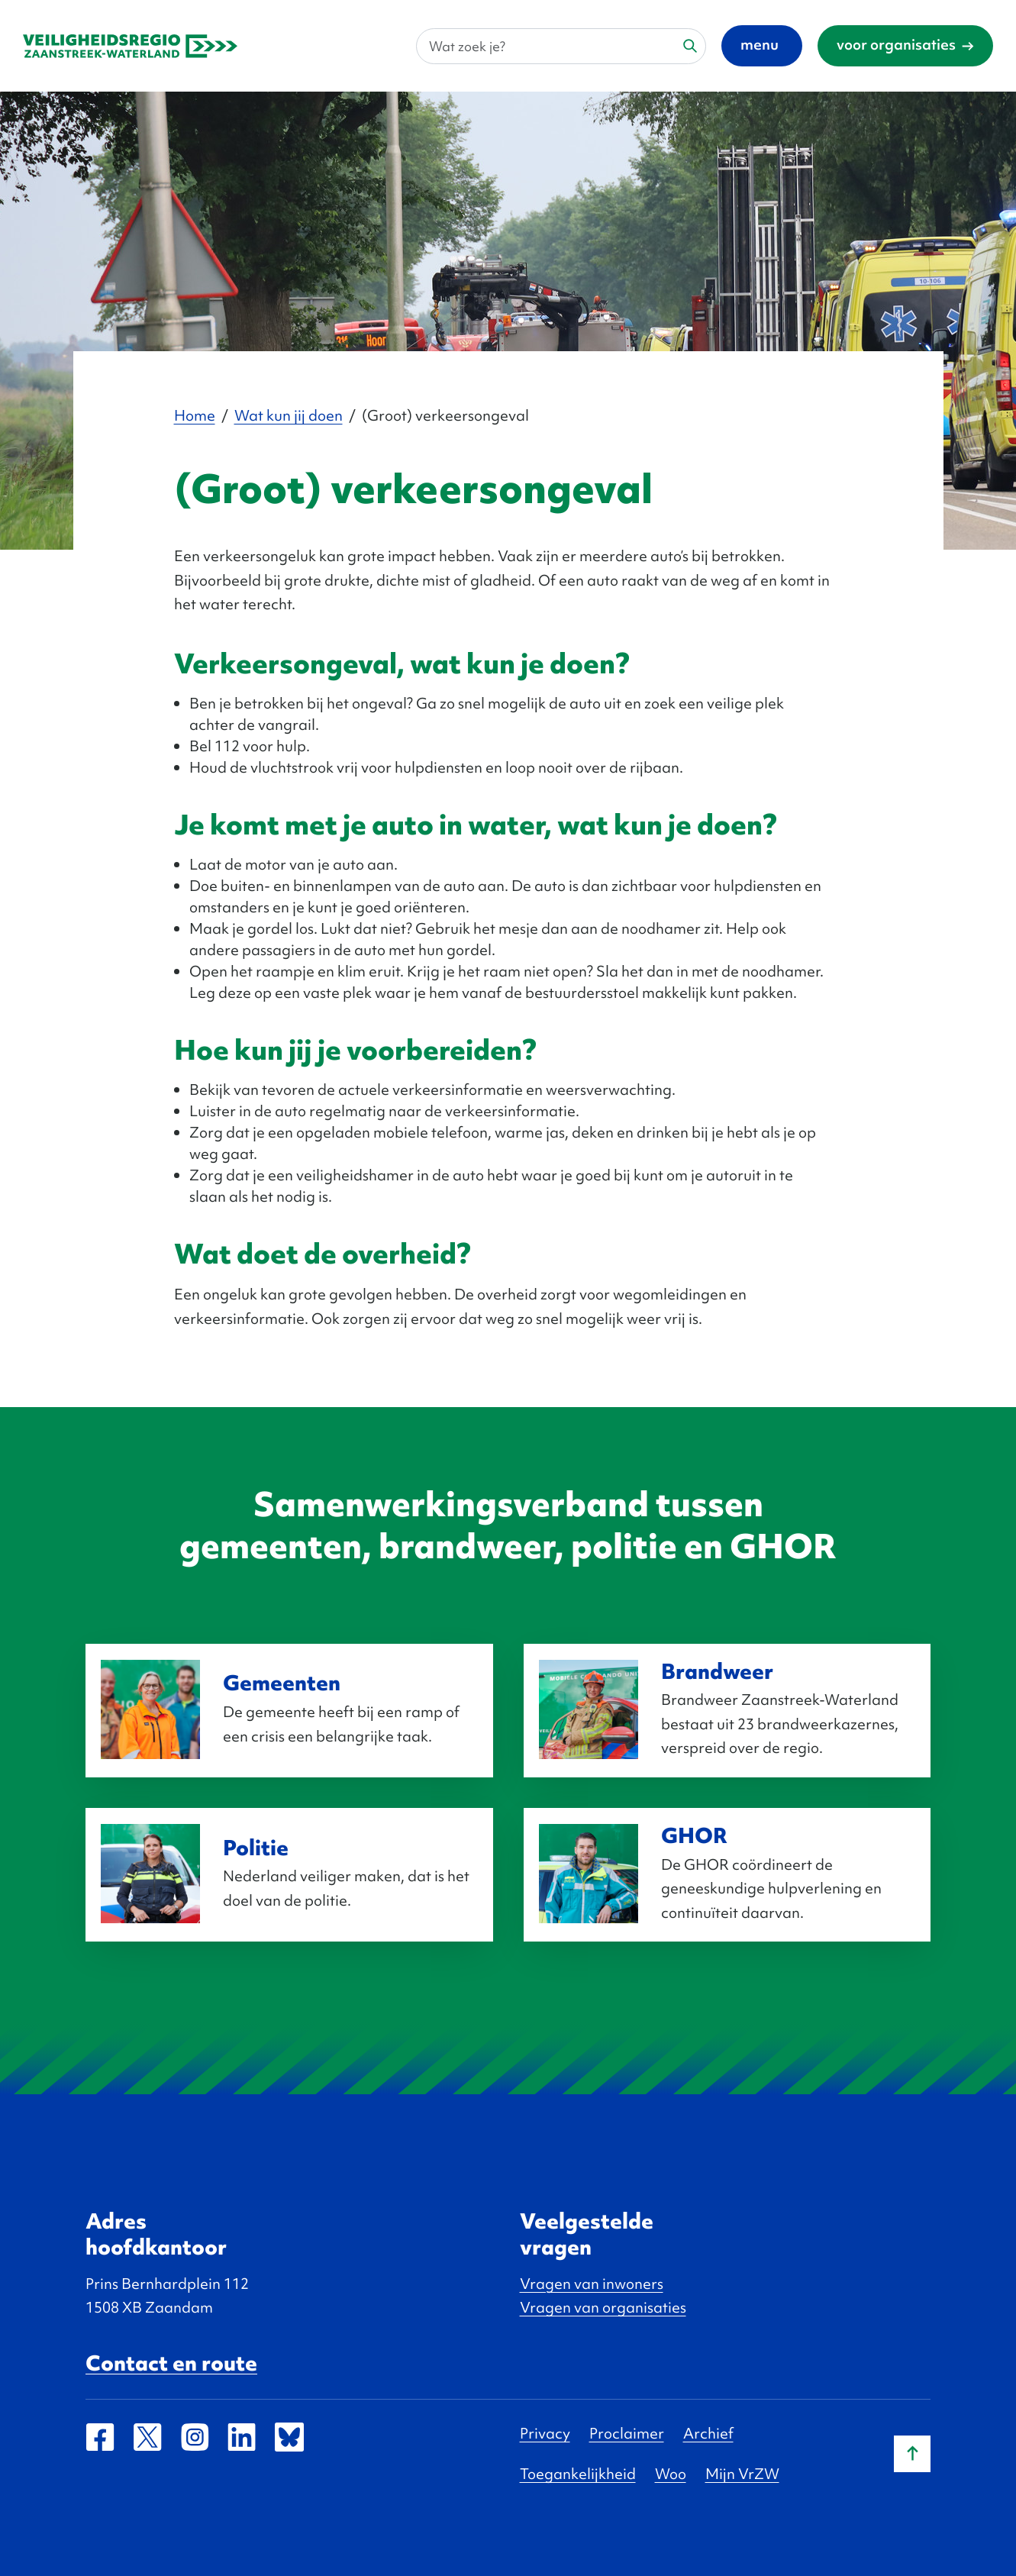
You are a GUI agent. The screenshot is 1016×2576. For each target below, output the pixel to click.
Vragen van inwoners (591, 2284)
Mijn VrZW (742, 2474)
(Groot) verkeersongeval (445, 415)
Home (194, 415)
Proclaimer (626, 2433)
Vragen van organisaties (603, 2307)
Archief (708, 2433)
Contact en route (171, 2362)
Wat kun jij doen (288, 415)
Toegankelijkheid (578, 2474)
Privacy (545, 2433)
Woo (670, 2474)
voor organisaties (896, 44)
